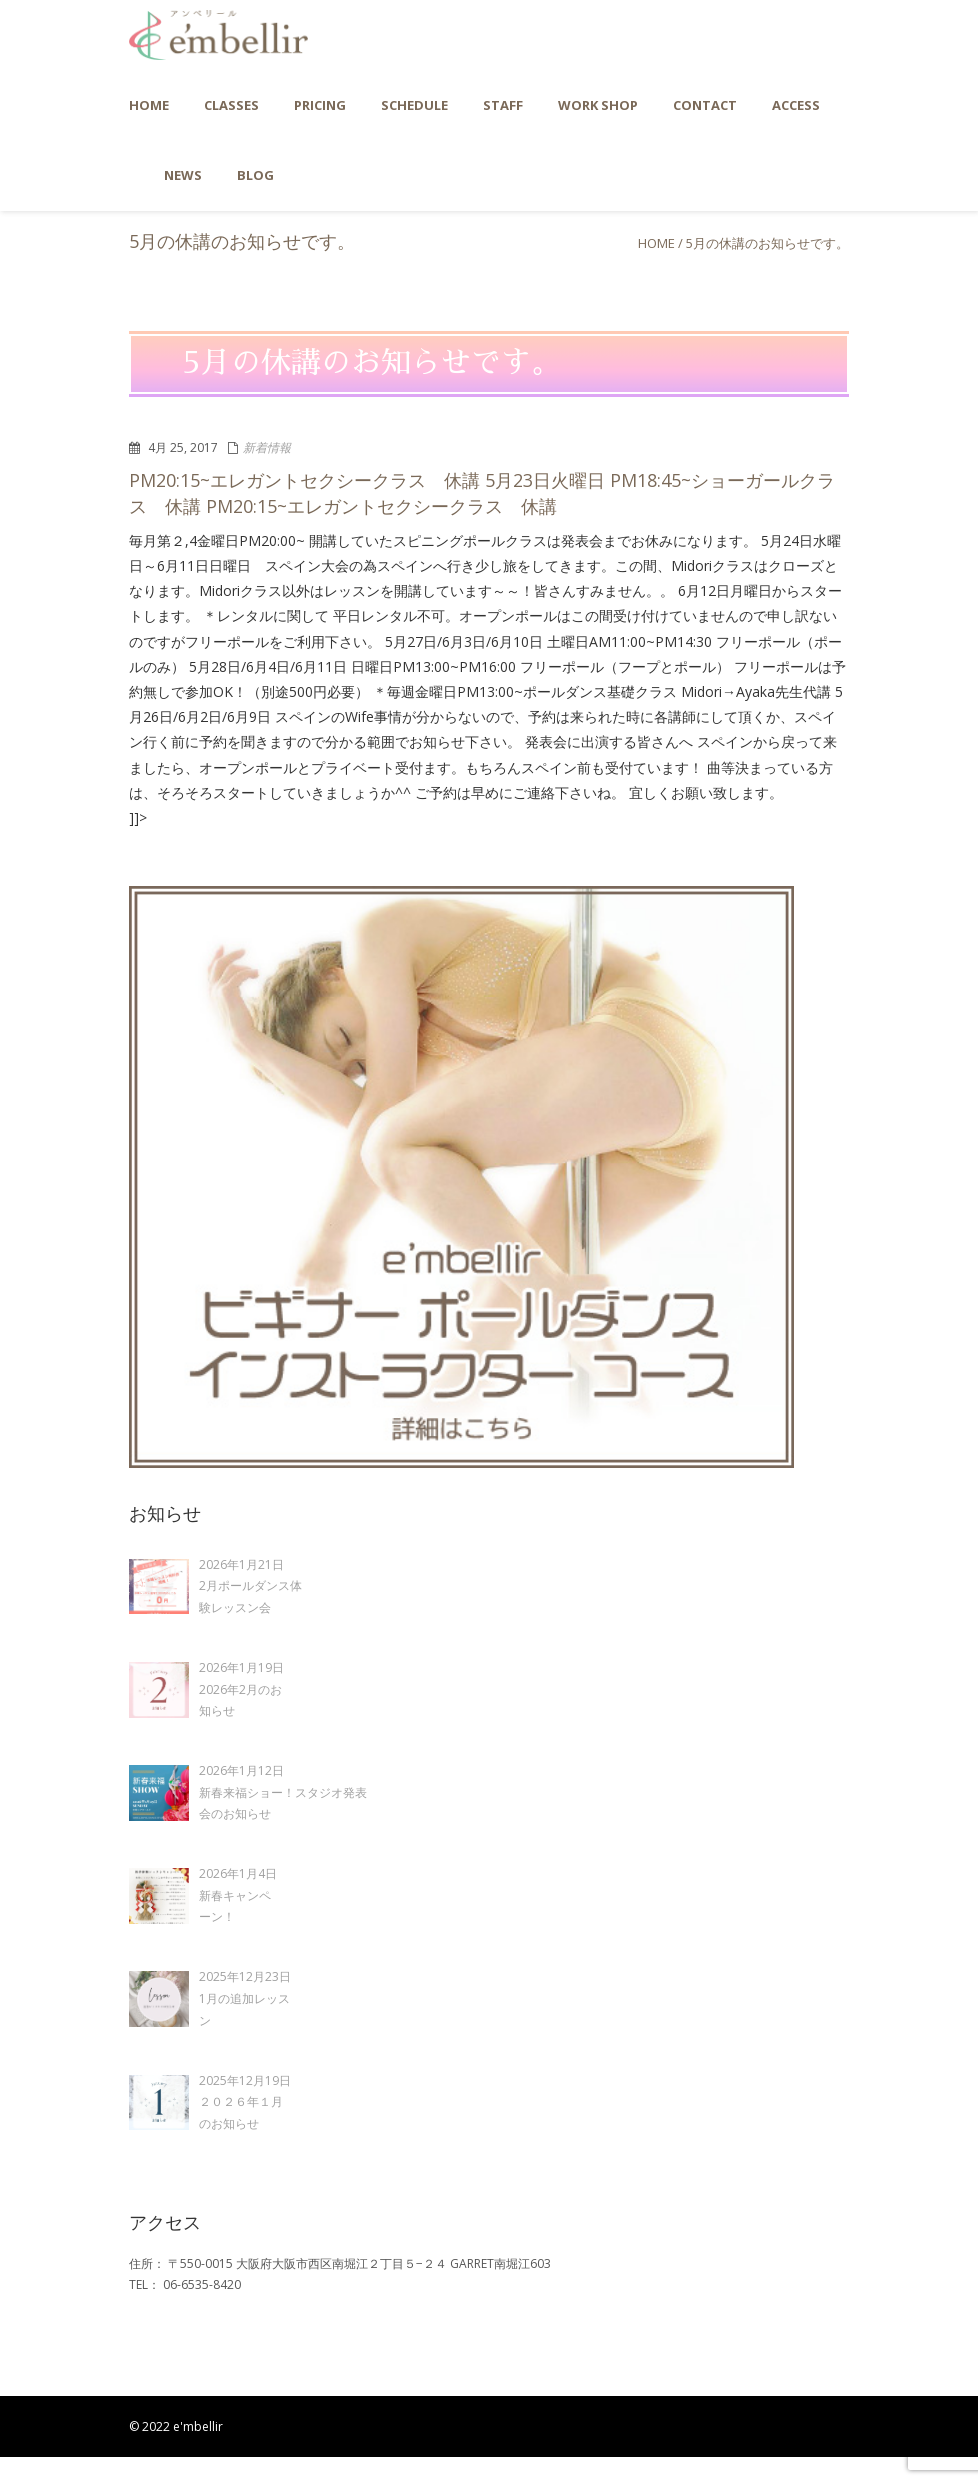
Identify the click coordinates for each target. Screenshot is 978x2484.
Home (656, 243)
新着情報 (267, 447)
